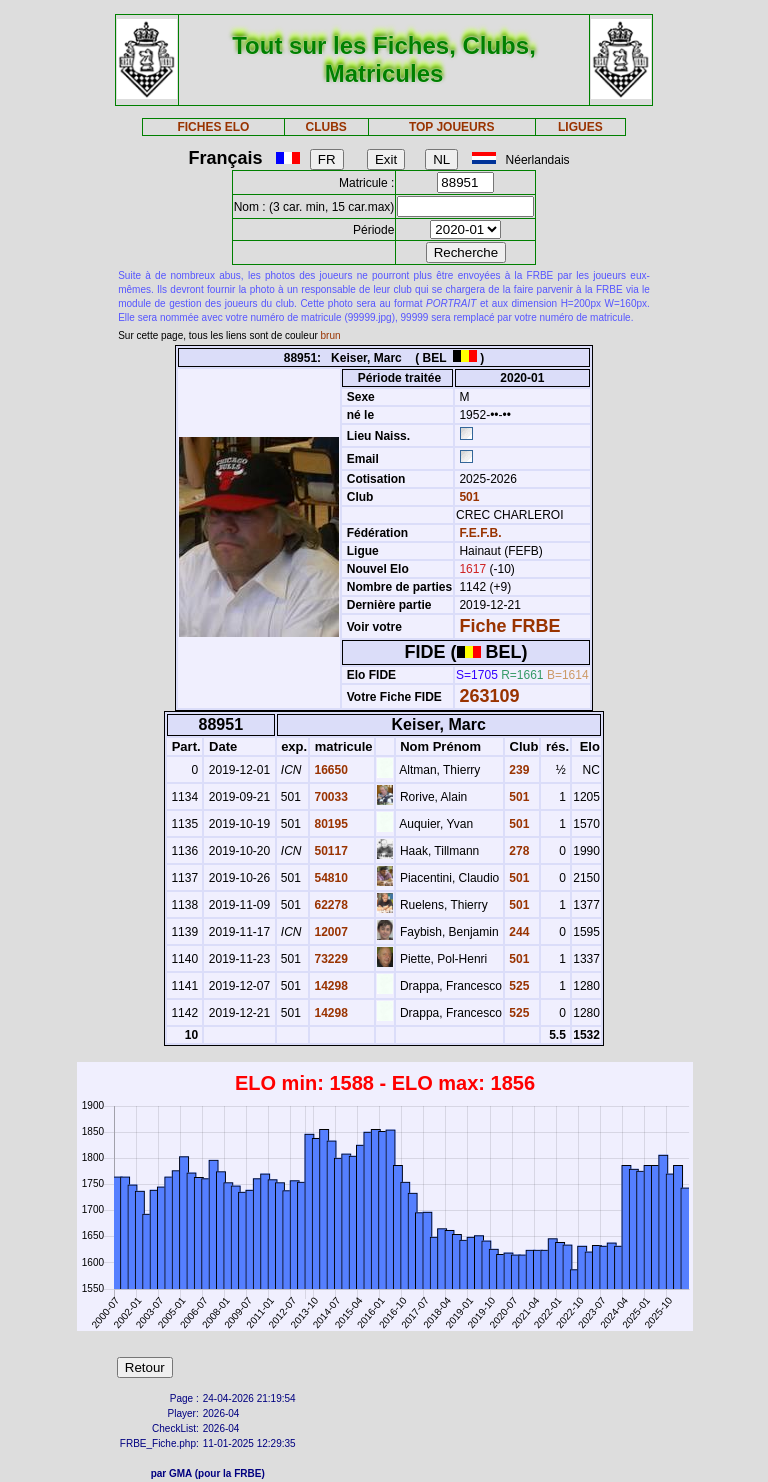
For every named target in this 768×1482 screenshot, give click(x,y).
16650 (329, 770)
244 (517, 932)
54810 (329, 878)
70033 (329, 797)
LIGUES (580, 127)
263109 (489, 696)
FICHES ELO (213, 127)
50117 (329, 851)
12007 (329, 932)
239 (517, 770)
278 (517, 851)
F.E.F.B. (480, 533)
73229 (329, 959)
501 (467, 497)
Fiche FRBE (509, 626)
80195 (329, 824)
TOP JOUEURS (452, 127)
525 (517, 986)
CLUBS (325, 127)
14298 (329, 986)
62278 (329, 905)
